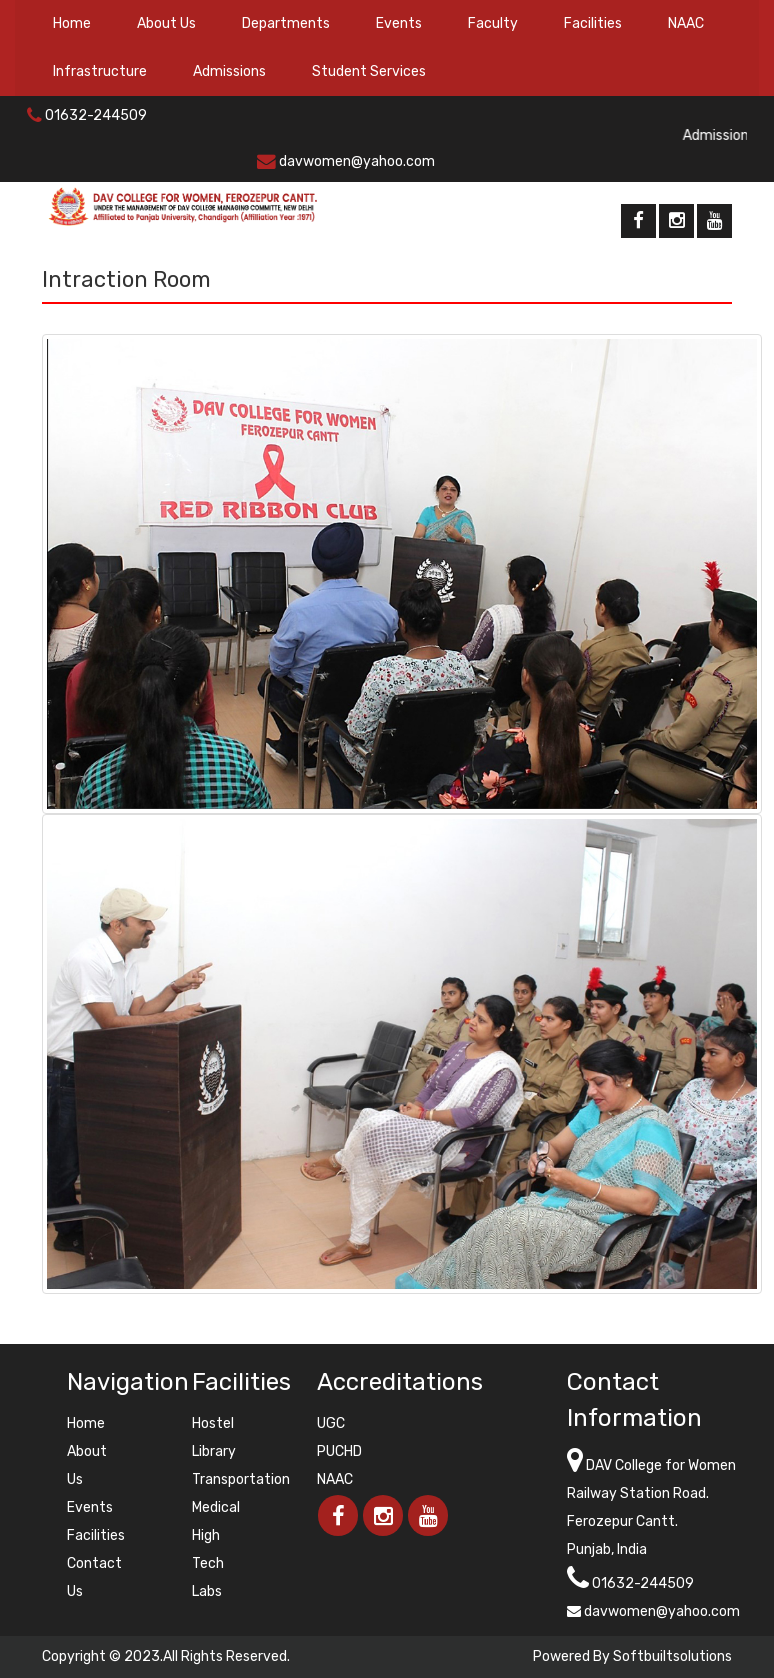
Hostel (213, 1423)
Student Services (369, 71)
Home (72, 23)
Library (214, 1451)
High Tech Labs (208, 1563)
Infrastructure (100, 71)
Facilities (593, 23)
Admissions (229, 71)
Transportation (241, 1479)
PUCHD (339, 1451)
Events (399, 23)
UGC (331, 1423)
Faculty (493, 23)
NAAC (686, 23)
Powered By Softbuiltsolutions (632, 1656)
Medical (216, 1507)
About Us (166, 23)
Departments (286, 23)
